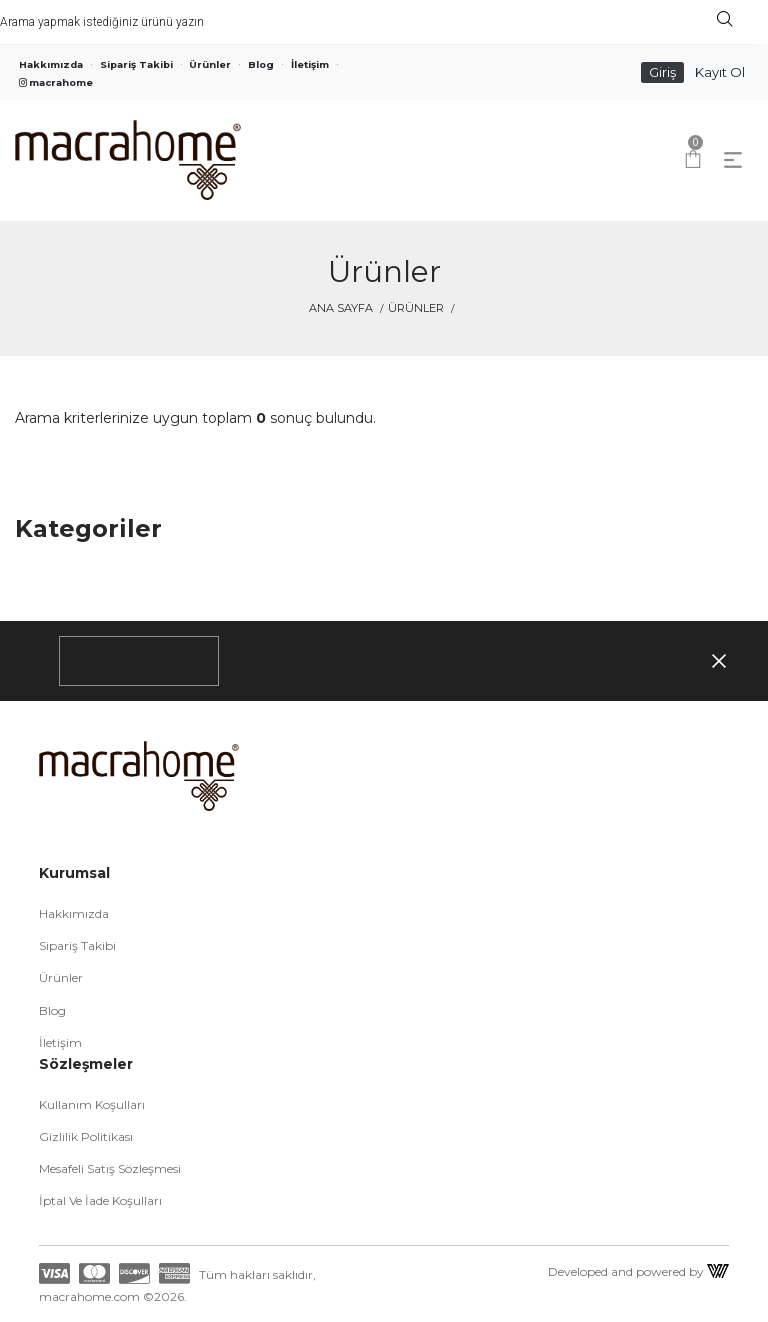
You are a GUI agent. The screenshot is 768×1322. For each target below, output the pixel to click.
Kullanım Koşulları (92, 1104)
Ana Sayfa (341, 308)
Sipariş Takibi (136, 64)
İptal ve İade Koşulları (100, 1200)
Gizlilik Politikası (86, 1136)
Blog (261, 64)
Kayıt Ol (720, 72)
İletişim (310, 64)
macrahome (56, 82)
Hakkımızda (51, 64)
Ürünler (210, 64)
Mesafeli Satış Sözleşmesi (110, 1168)
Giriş (662, 72)
